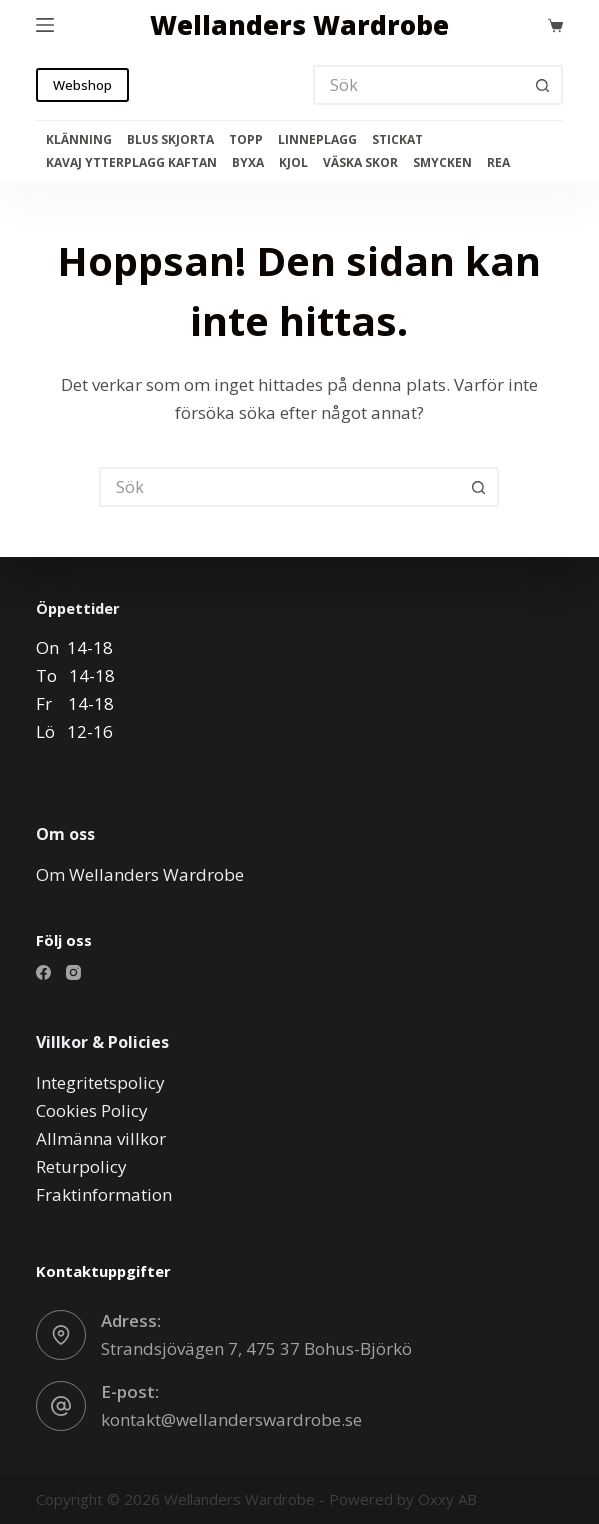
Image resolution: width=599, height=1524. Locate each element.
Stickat (397, 140)
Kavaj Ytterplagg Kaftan (131, 163)
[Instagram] (73, 972)
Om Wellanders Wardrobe (140, 874)
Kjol (293, 163)
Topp (246, 140)
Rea (498, 163)
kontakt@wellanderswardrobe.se (231, 1419)
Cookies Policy (92, 1110)
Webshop (82, 85)
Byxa (248, 163)
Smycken (442, 163)
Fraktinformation (104, 1194)
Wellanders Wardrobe (299, 25)
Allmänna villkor (101, 1138)
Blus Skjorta (170, 140)
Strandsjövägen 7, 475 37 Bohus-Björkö (256, 1348)
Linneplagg (317, 140)
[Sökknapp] (543, 85)
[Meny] (45, 25)
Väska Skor (360, 163)
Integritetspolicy (100, 1082)
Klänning (79, 140)
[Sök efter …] (418, 85)
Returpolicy (81, 1166)
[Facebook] (43, 972)
